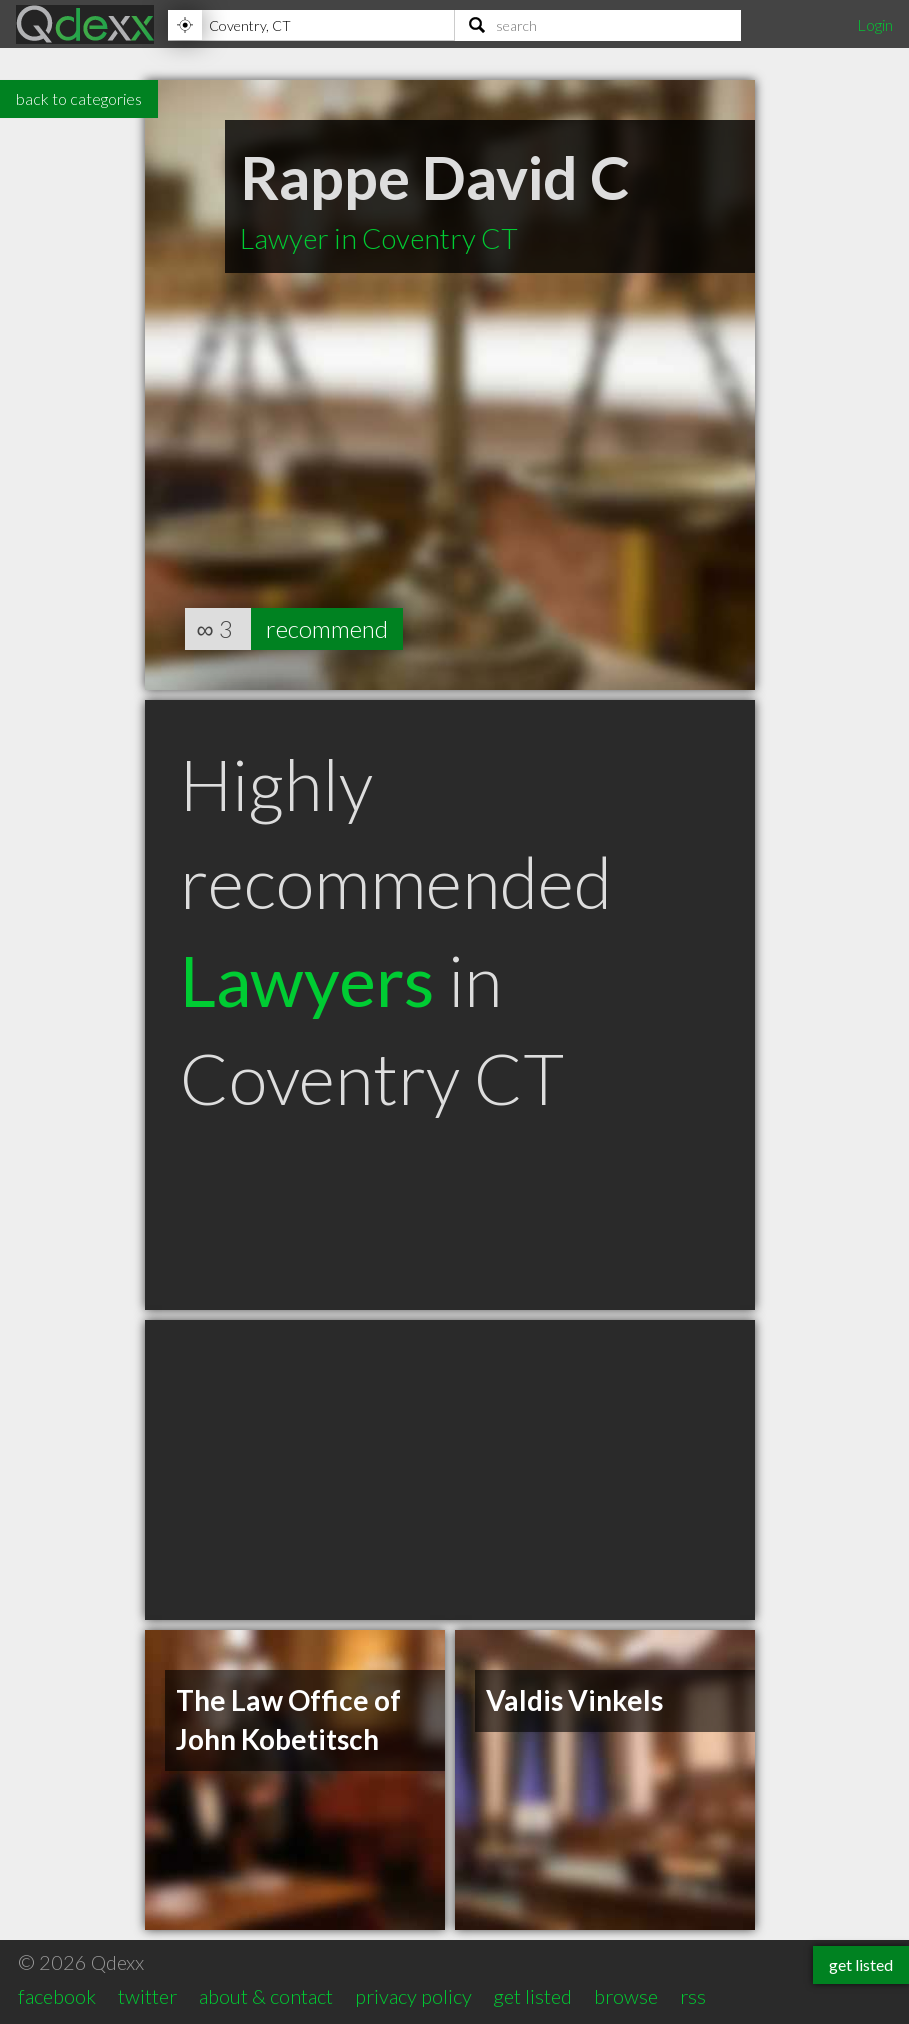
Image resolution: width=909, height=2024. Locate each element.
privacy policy (413, 1996)
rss (693, 1996)
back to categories (79, 98)
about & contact (266, 1996)
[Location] (311, 25)
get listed (532, 1996)
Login (875, 24)
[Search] (598, 25)
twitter (147, 1996)
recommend (327, 628)
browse (626, 1996)
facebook (57, 1996)
